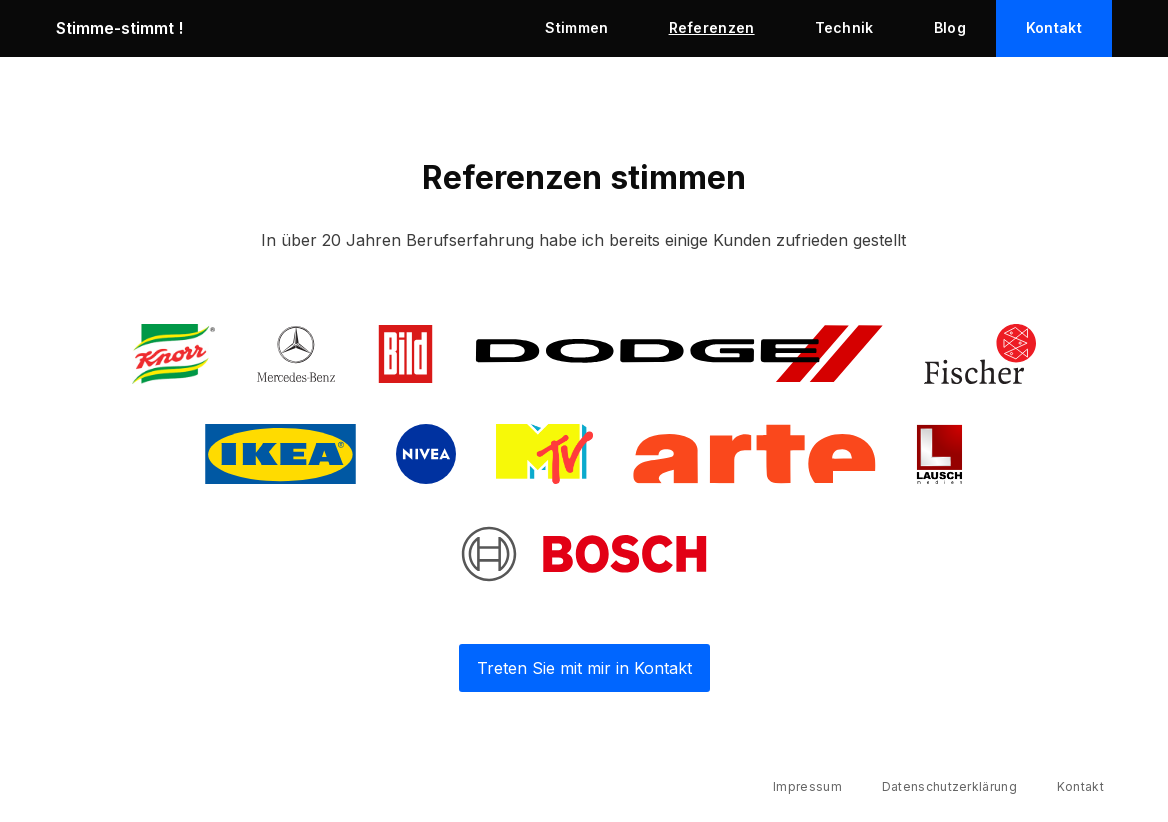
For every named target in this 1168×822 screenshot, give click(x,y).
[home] (285, 28)
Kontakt (1054, 27)
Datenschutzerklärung (949, 786)
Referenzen (712, 27)
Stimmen (576, 27)
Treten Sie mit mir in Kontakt (584, 668)
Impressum (807, 786)
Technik (844, 27)
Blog (950, 27)
